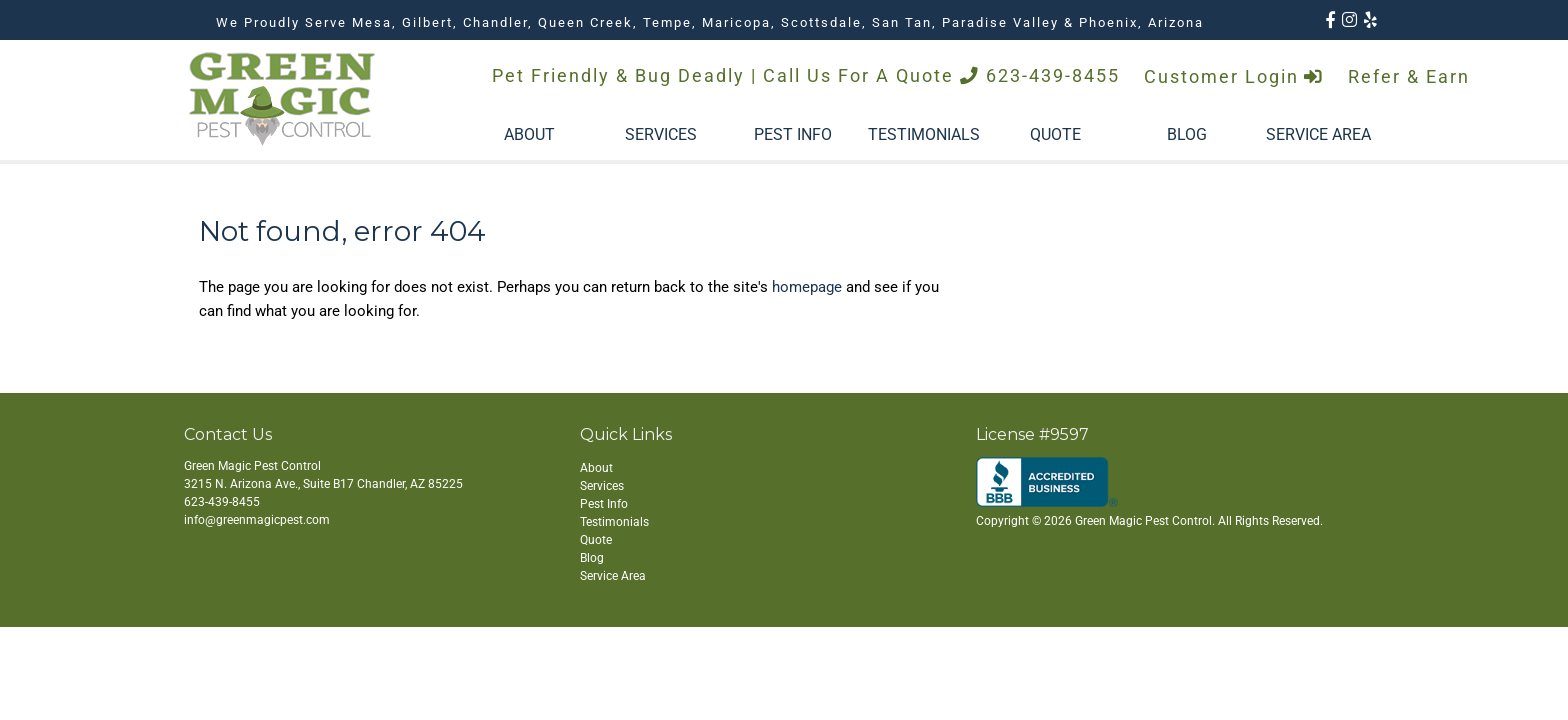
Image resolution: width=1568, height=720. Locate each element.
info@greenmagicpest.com (257, 520)
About (596, 468)
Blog (592, 558)
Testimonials (614, 522)
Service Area (613, 576)
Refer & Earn (1409, 77)
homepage (807, 287)
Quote (596, 540)
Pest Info (604, 504)
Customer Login (1234, 77)
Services (602, 486)
